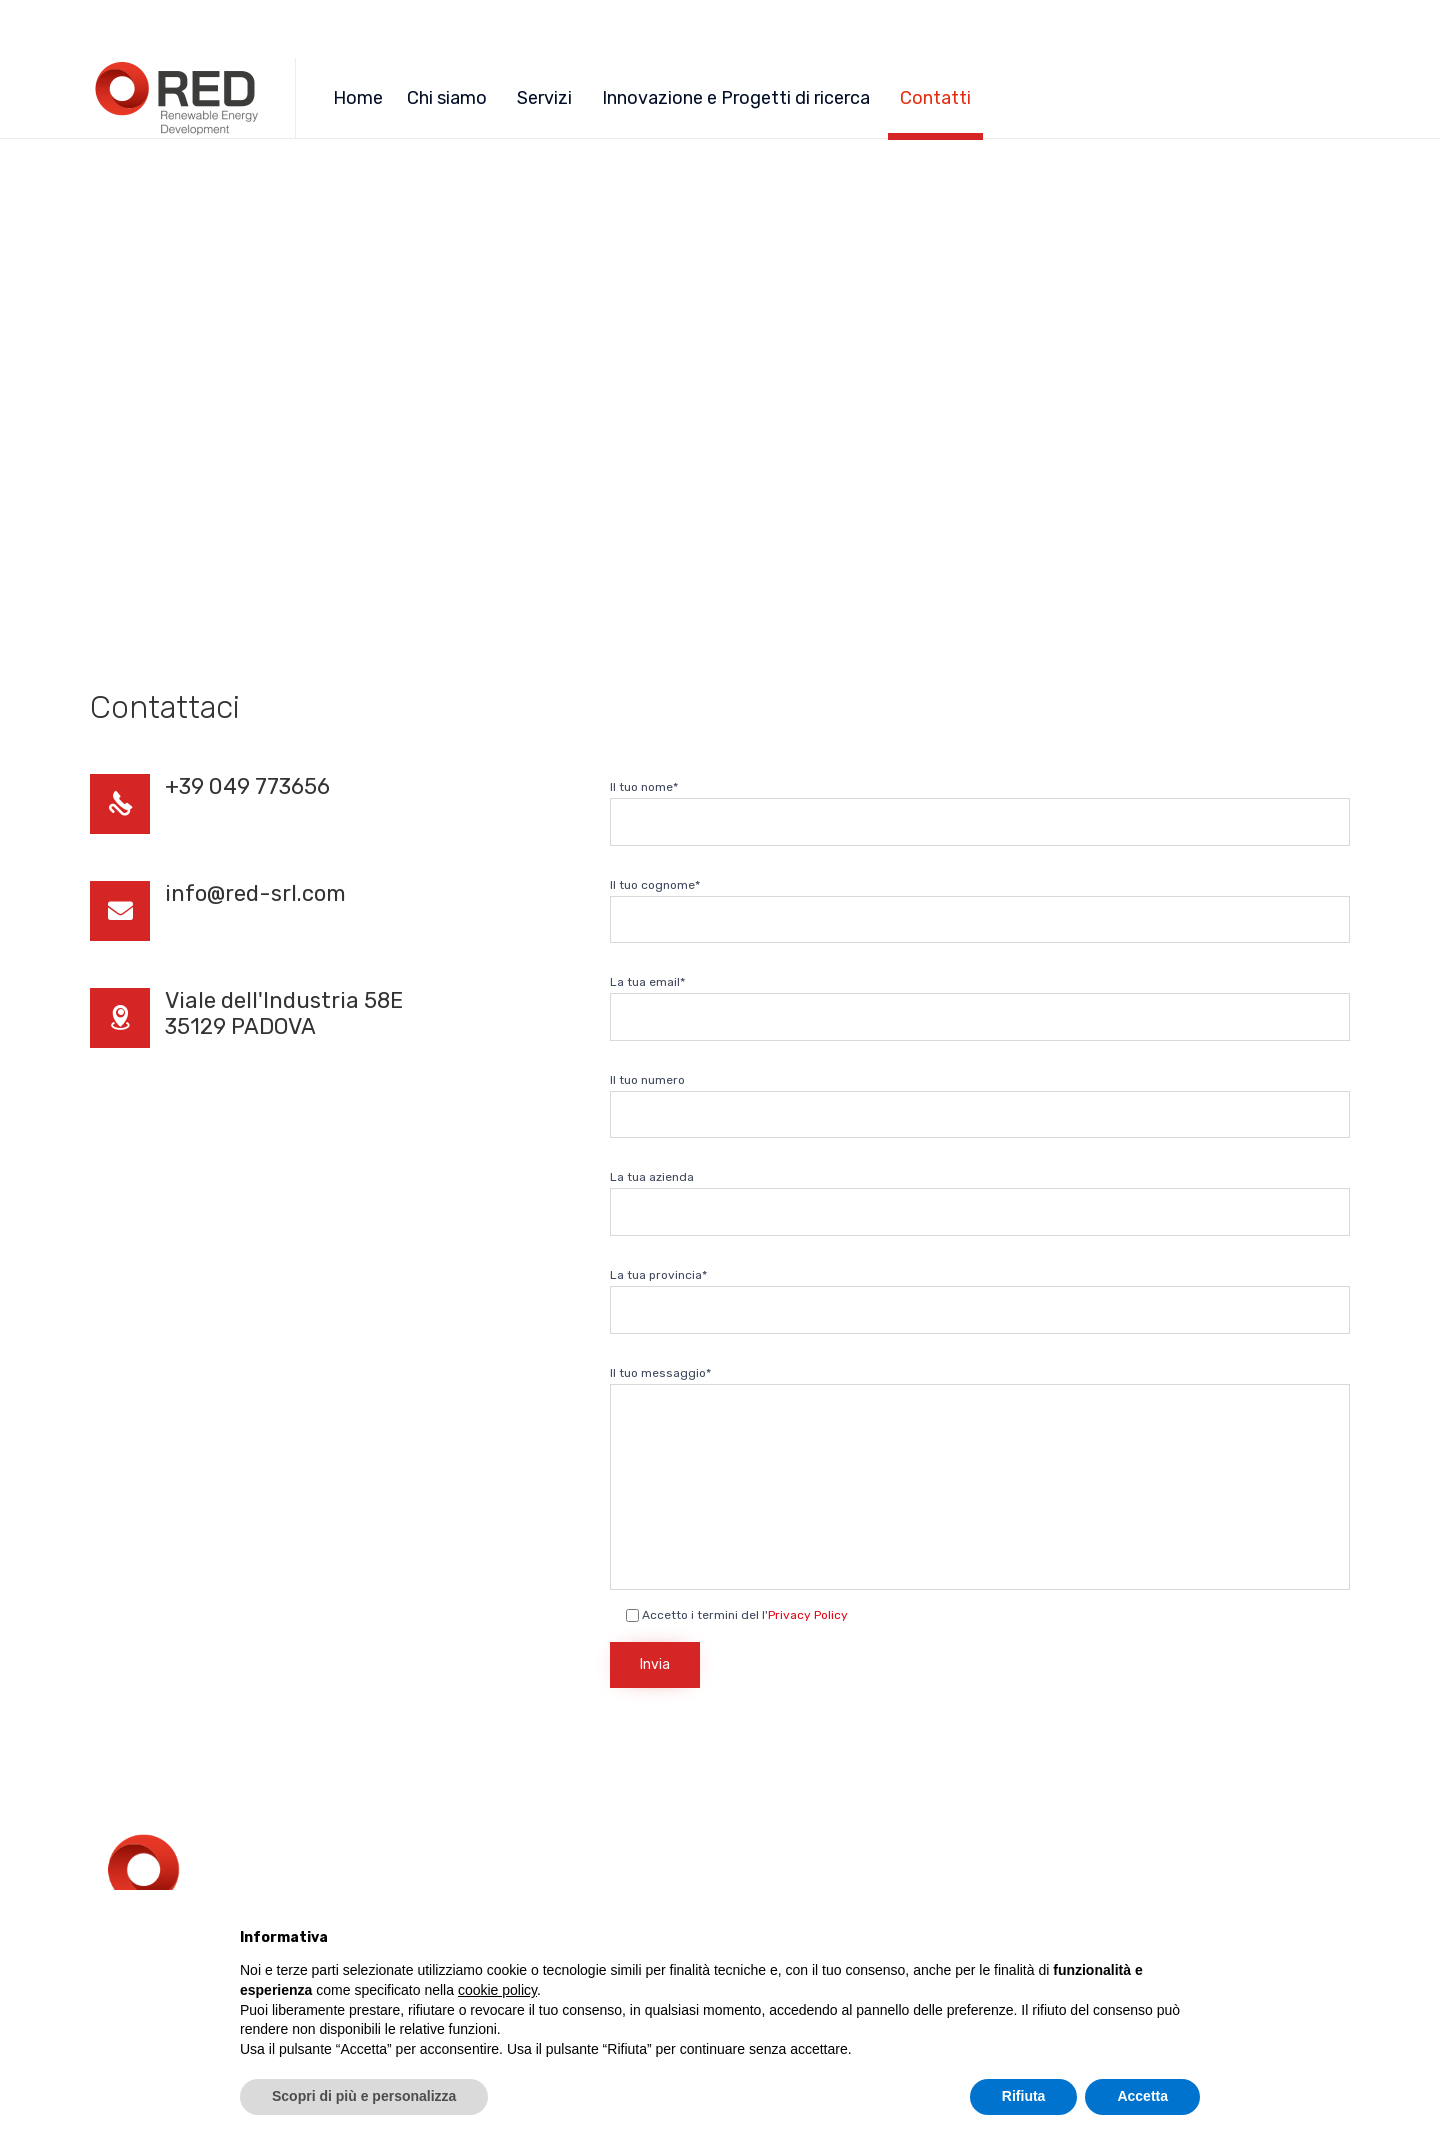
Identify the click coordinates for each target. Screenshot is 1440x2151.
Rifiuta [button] (1024, 2096)
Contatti (935, 98)
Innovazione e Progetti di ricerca (736, 98)
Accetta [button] (1142, 2096)
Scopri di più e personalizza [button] (364, 2096)
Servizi (544, 98)
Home (358, 98)
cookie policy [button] (497, 1990)
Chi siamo (447, 98)
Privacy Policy (808, 1615)
